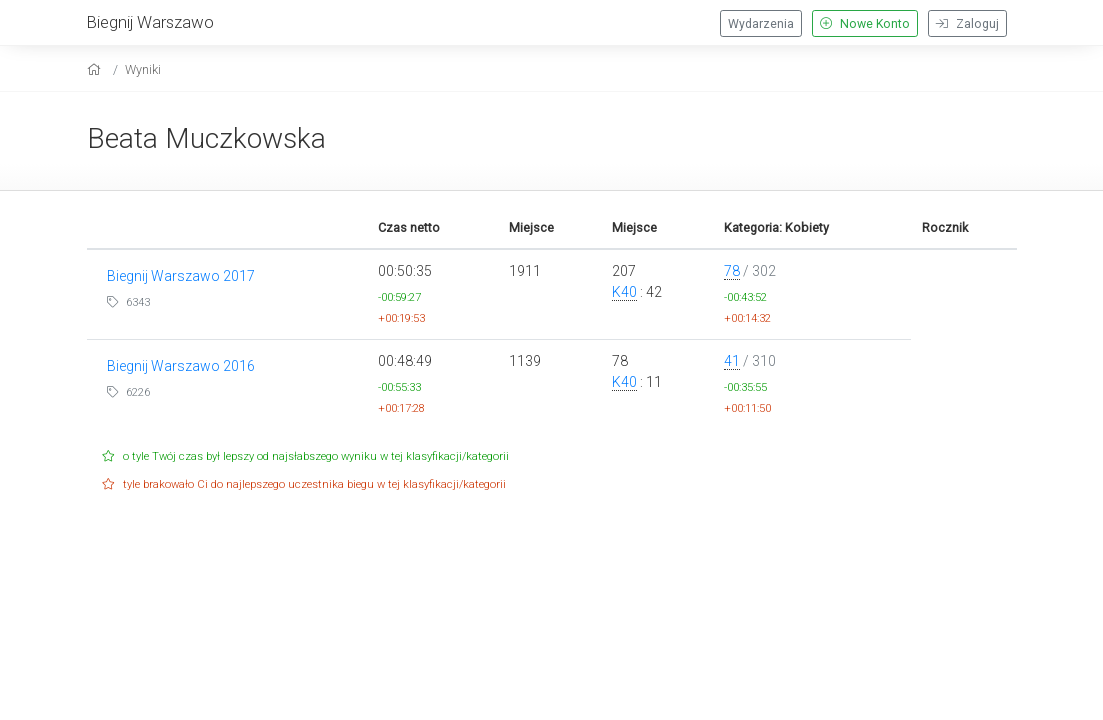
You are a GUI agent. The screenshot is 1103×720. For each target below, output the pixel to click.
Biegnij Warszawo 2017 (181, 276)
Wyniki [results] (143, 69)
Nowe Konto (865, 24)
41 (732, 361)
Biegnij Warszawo (150, 22)
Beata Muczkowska (206, 138)
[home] (96, 69)
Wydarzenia (761, 24)
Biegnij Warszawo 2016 (181, 366)
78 (732, 271)
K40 (624, 292)
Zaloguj (967, 24)
